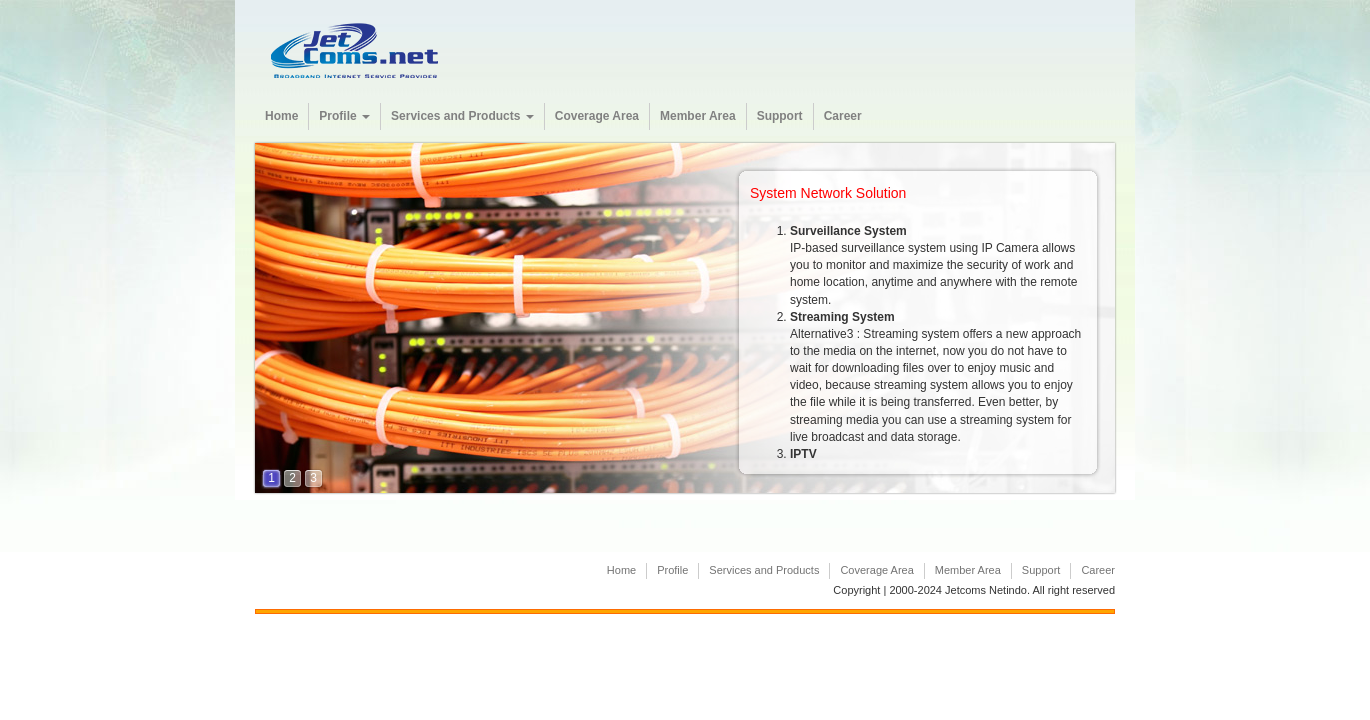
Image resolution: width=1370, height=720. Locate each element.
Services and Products (462, 116)
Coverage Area (597, 116)
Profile (344, 116)
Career (843, 116)
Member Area (698, 116)
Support (780, 116)
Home (281, 116)
